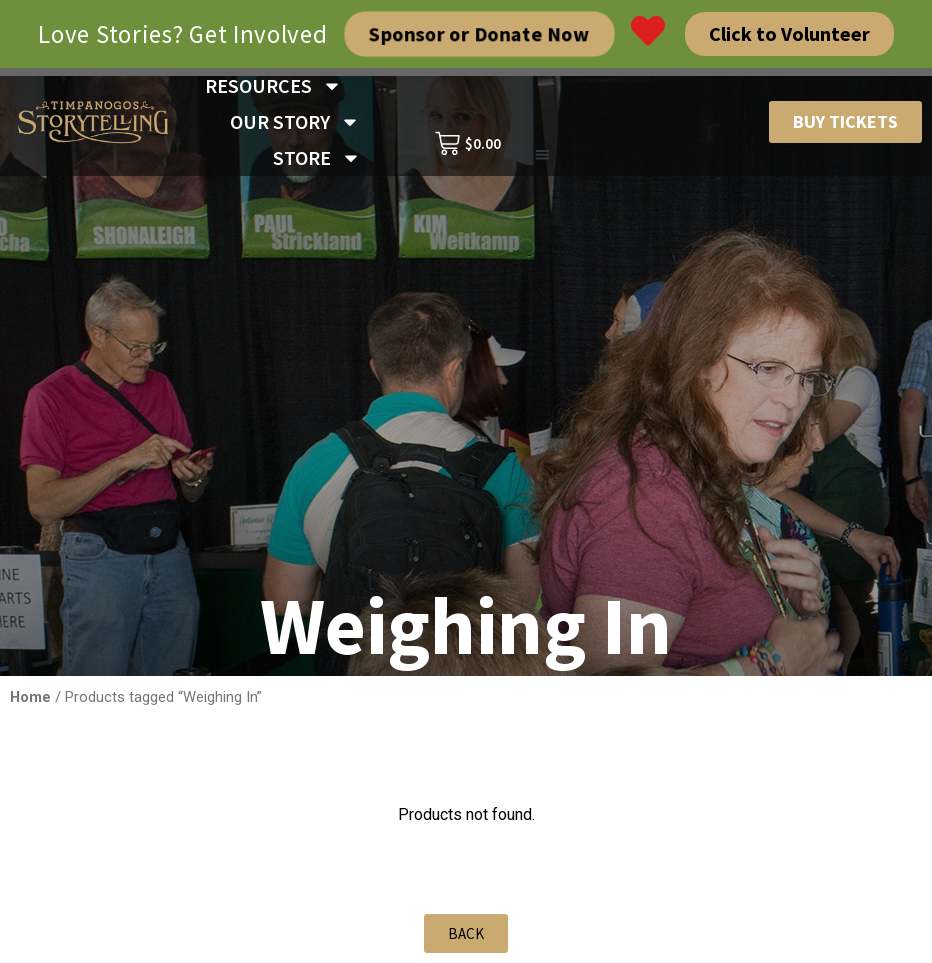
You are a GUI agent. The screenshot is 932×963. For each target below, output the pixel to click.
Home (30, 697)
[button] (542, 155)
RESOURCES (273, 86)
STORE (317, 158)
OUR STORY (295, 122)
